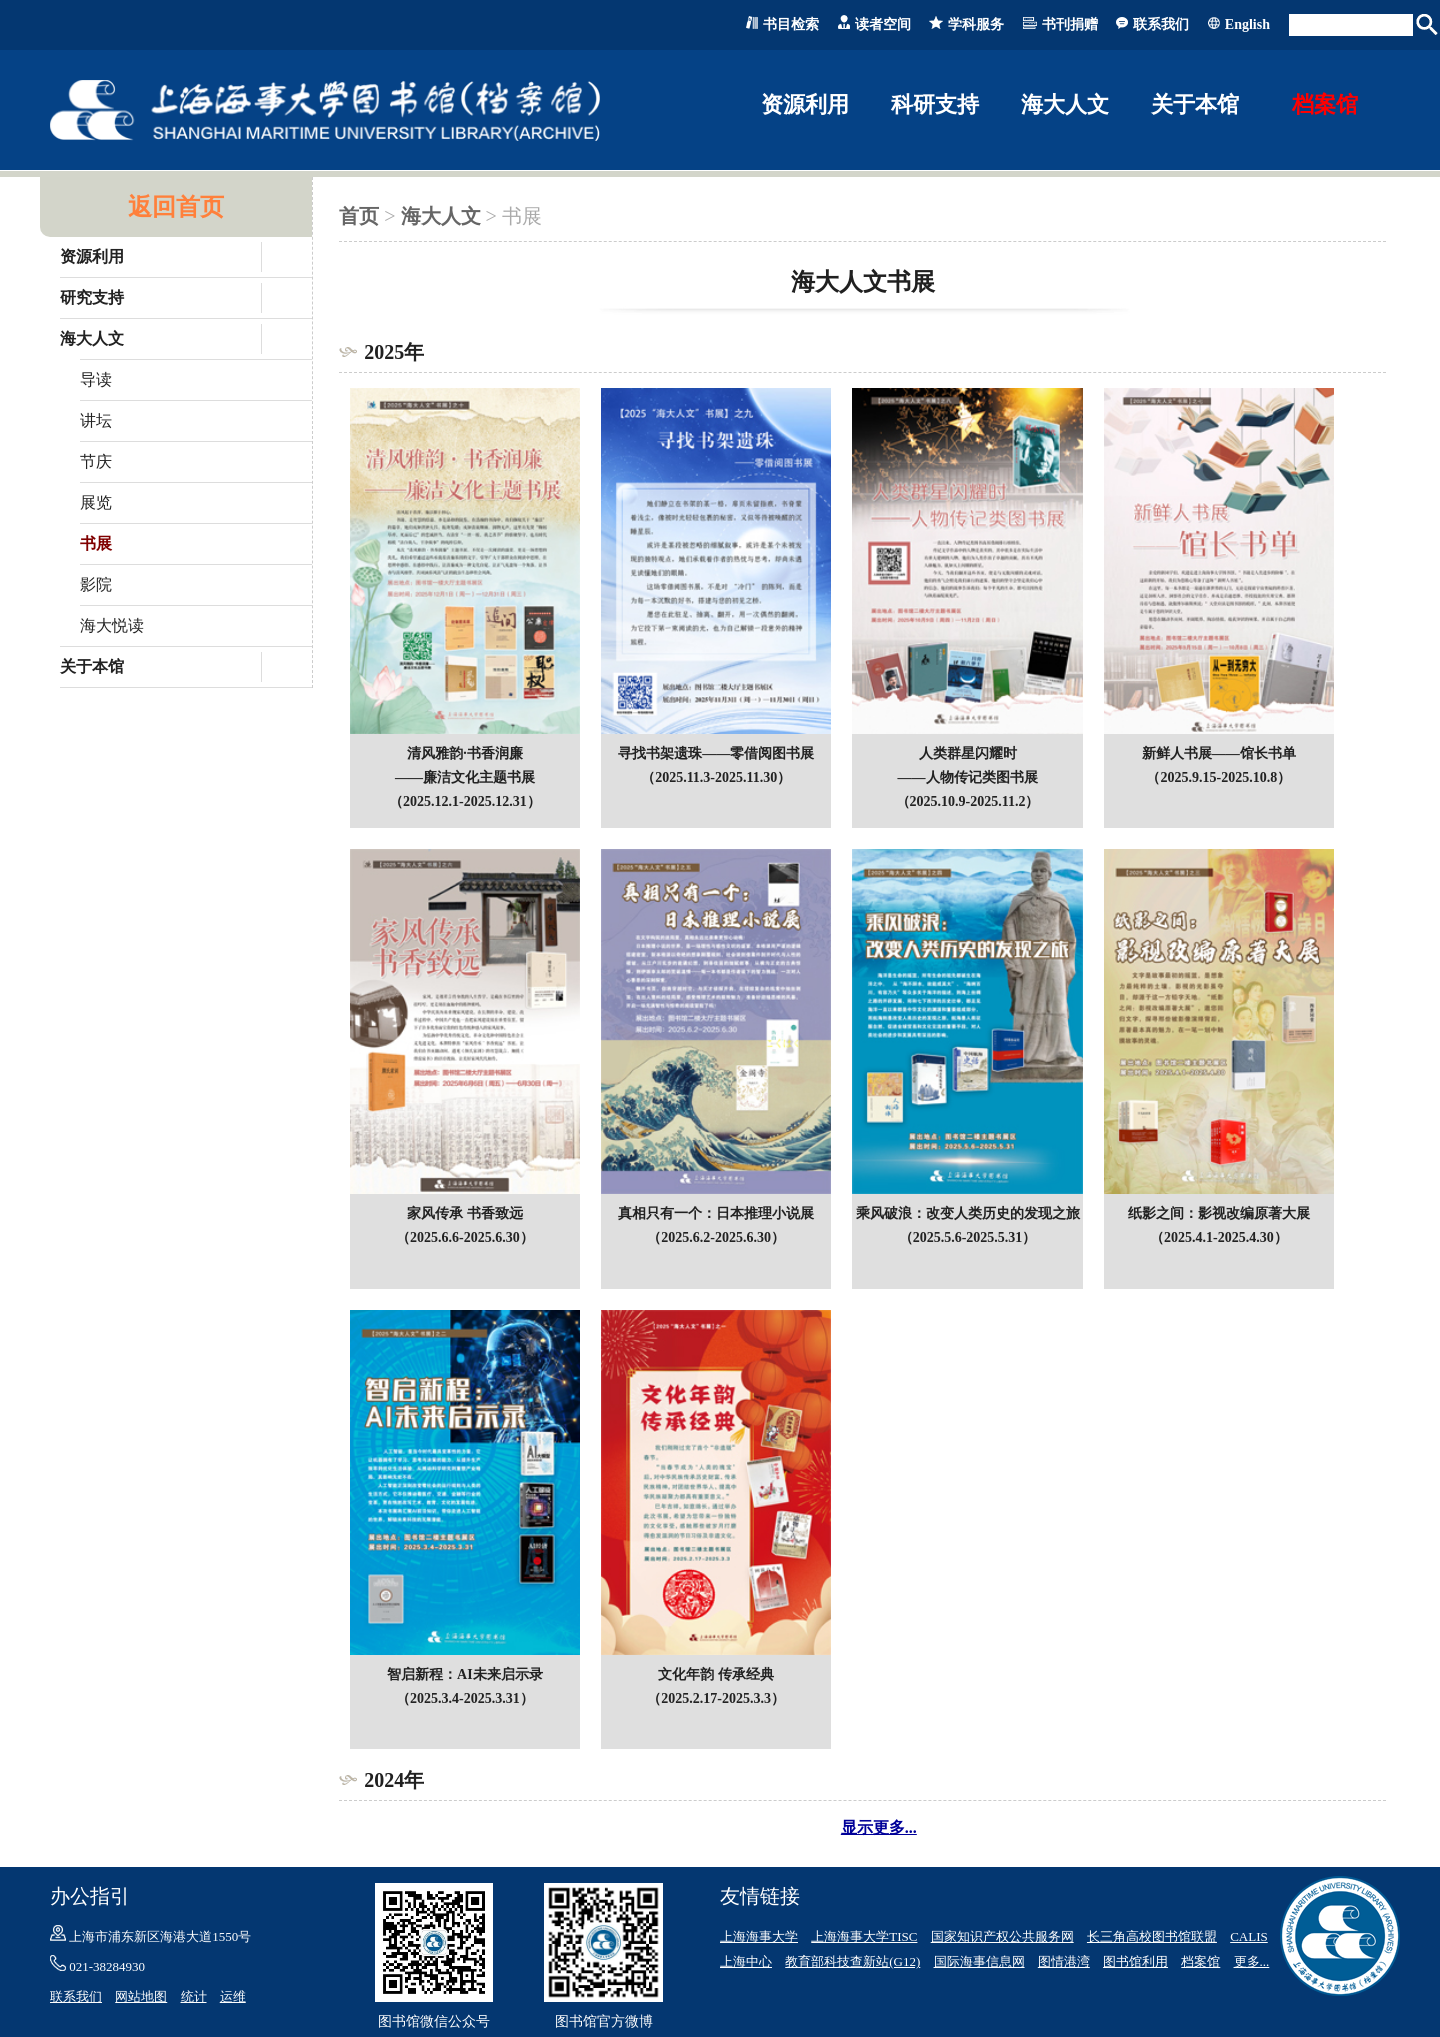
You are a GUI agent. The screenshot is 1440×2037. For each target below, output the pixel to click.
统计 (194, 1996)
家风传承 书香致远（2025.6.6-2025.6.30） (465, 1213)
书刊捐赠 (1070, 24)
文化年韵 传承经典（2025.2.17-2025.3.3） (716, 1674)
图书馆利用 (1135, 1961)
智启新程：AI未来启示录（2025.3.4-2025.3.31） (465, 1674)
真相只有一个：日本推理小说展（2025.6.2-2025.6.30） (716, 1213)
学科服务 (976, 24)
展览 (96, 502)
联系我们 (1161, 24)
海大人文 (441, 216)
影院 (96, 584)
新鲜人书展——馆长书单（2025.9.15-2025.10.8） (1219, 753)
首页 (359, 216)
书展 (96, 543)
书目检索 (791, 24)
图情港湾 (1064, 1961)
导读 (96, 379)
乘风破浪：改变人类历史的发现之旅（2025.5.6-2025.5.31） (967, 1213)
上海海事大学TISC (864, 1936)
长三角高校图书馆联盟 (1152, 1936)
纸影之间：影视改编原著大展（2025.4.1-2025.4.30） (1219, 1213)
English (1247, 24)
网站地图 (141, 1996)
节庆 (96, 461)
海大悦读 (112, 625)
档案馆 (1325, 104)
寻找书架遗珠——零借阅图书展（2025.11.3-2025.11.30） (716, 753)
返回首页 (176, 207)
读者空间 (883, 24)
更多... (1252, 1961)
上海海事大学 (759, 1936)
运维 (233, 1996)
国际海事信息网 (979, 1961)
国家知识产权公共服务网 (1002, 1936)
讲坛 (96, 420)
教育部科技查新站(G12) (852, 1961)
